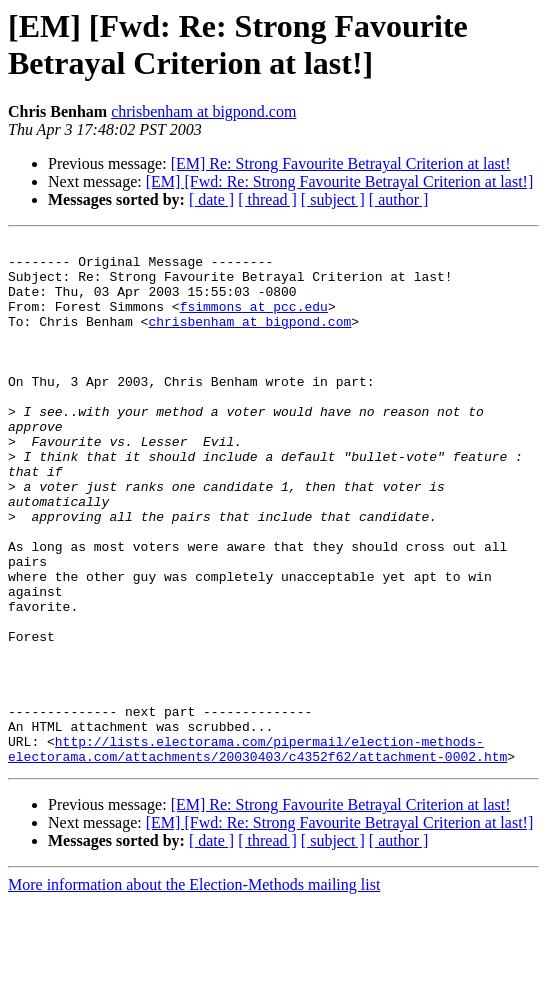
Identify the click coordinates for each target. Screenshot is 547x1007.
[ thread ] (267, 199)
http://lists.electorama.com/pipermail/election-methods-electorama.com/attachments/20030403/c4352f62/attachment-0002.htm (257, 852)
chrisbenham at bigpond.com (203, 111)
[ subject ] (333, 199)
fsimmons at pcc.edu (254, 321)
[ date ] (211, 199)
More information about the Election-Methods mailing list (194, 989)
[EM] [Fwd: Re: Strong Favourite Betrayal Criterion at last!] (339, 181)
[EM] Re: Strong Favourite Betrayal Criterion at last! (341, 163)
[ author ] (399, 199)
